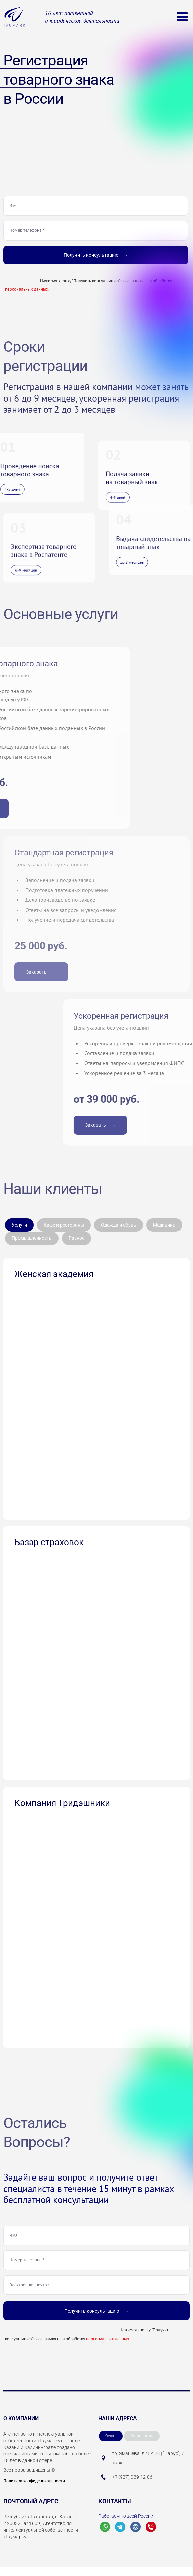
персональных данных (26, 289)
